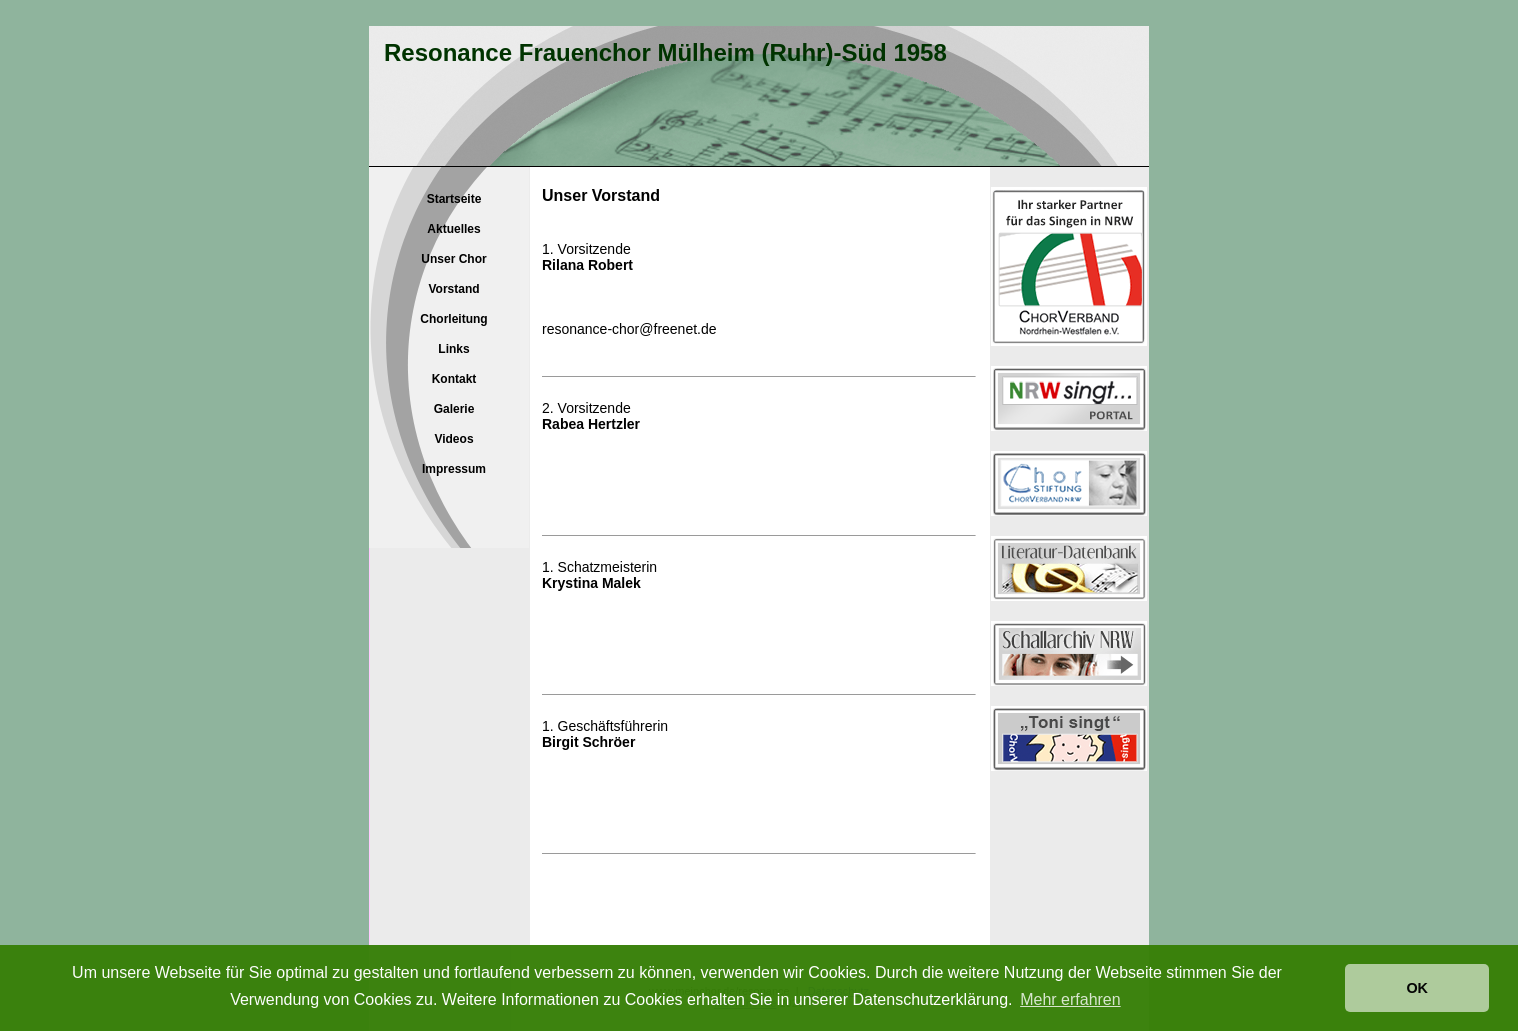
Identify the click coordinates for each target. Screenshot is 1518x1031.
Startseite (454, 199)
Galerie (454, 409)
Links (453, 349)
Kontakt (454, 379)
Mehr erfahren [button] (1070, 999)
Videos (453, 439)
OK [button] (1417, 988)
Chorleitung (453, 319)
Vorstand (453, 289)
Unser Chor (453, 259)
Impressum (454, 469)
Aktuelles (453, 229)
